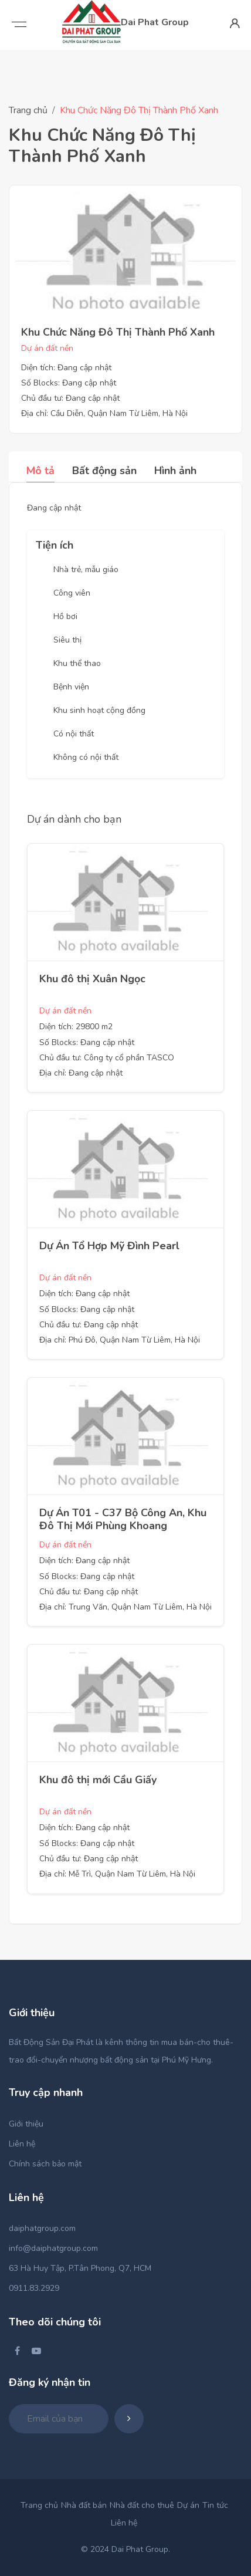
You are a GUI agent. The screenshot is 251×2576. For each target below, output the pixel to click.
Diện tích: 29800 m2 (76, 1026)
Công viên (71, 593)
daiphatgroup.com (42, 2228)
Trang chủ (28, 110)
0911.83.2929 (34, 2288)
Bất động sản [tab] (104, 471)
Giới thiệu (26, 2123)
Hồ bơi (65, 616)
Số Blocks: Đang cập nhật (68, 382)
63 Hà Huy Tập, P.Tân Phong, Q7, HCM (80, 2268)
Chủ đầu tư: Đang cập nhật (70, 398)
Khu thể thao (77, 663)
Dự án (188, 2505)
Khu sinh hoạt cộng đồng (99, 710)
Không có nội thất (85, 757)
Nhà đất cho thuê (142, 2505)
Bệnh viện (71, 686)
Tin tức (215, 2505)
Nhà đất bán (84, 2505)
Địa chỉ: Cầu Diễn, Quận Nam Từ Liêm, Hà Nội (104, 413)
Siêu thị (67, 639)
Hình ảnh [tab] (175, 471)
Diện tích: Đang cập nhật (66, 367)
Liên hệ (22, 2143)
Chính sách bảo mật (45, 2163)
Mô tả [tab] (40, 471)
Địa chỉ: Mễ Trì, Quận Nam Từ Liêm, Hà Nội (117, 1873)
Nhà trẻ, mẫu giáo (85, 569)
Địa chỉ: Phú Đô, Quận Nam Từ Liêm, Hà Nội (119, 1340)
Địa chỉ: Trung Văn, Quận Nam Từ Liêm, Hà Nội (125, 1606)
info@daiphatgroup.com (53, 2248)
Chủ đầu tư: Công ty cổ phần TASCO (106, 1057)
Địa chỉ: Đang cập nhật (81, 1073)
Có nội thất (73, 733)
